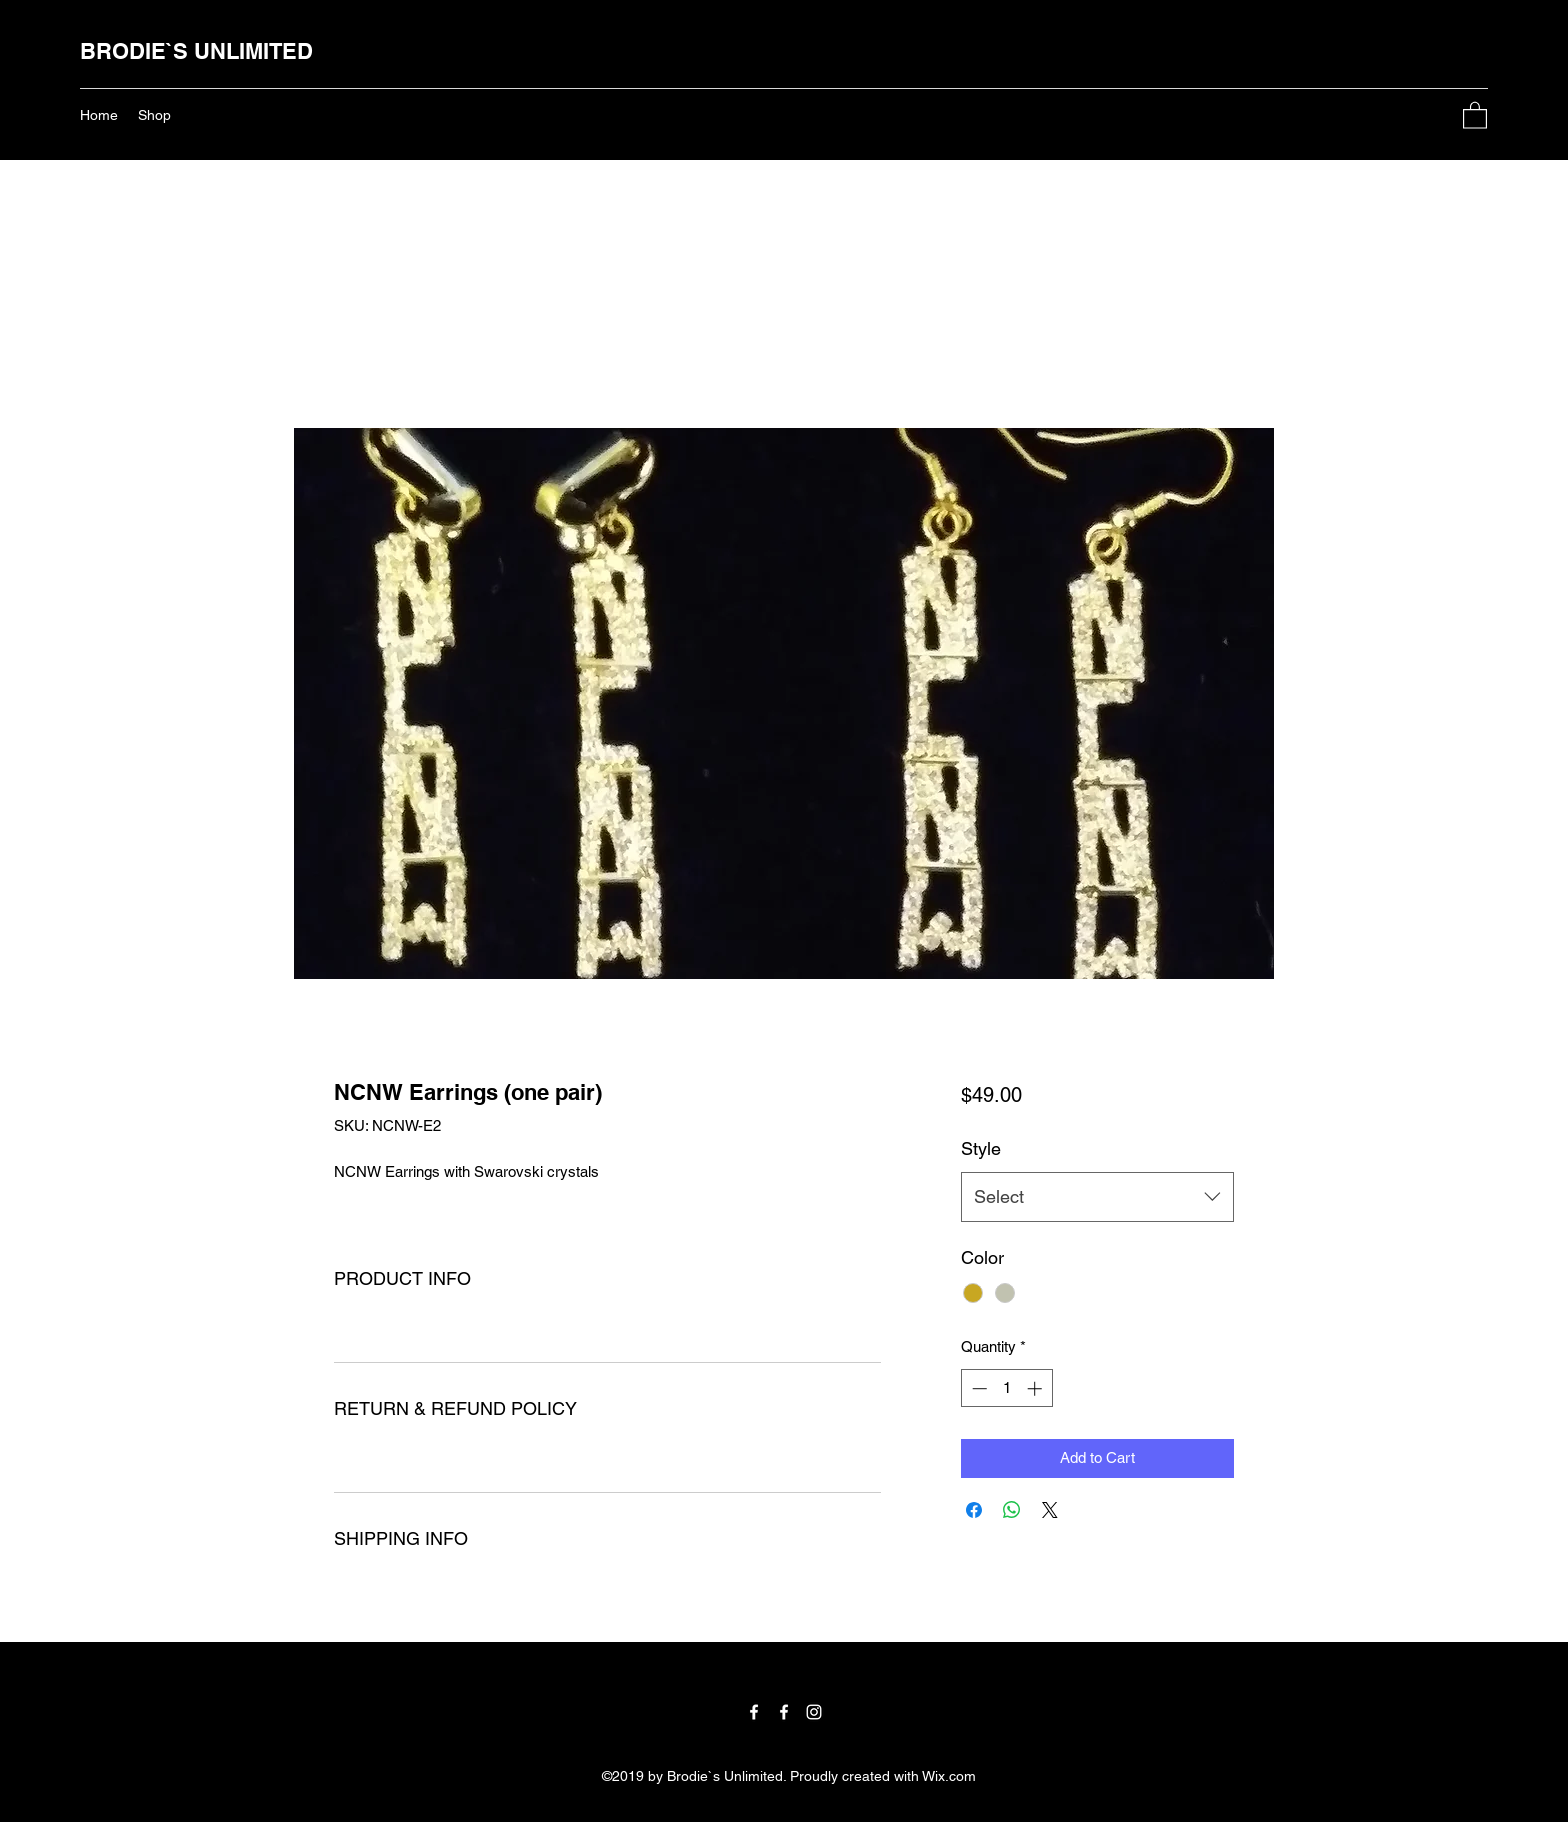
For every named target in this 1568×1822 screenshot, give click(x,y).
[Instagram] (814, 1712)
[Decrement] (977, 1388)
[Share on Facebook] (974, 1510)
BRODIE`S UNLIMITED (196, 51)
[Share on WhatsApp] (1012, 1510)
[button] (1475, 114)
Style (981, 1148)
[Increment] (1036, 1388)
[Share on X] (1050, 1510)
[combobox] (1097, 1197)
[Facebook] (754, 1712)
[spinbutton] (1006, 1388)
